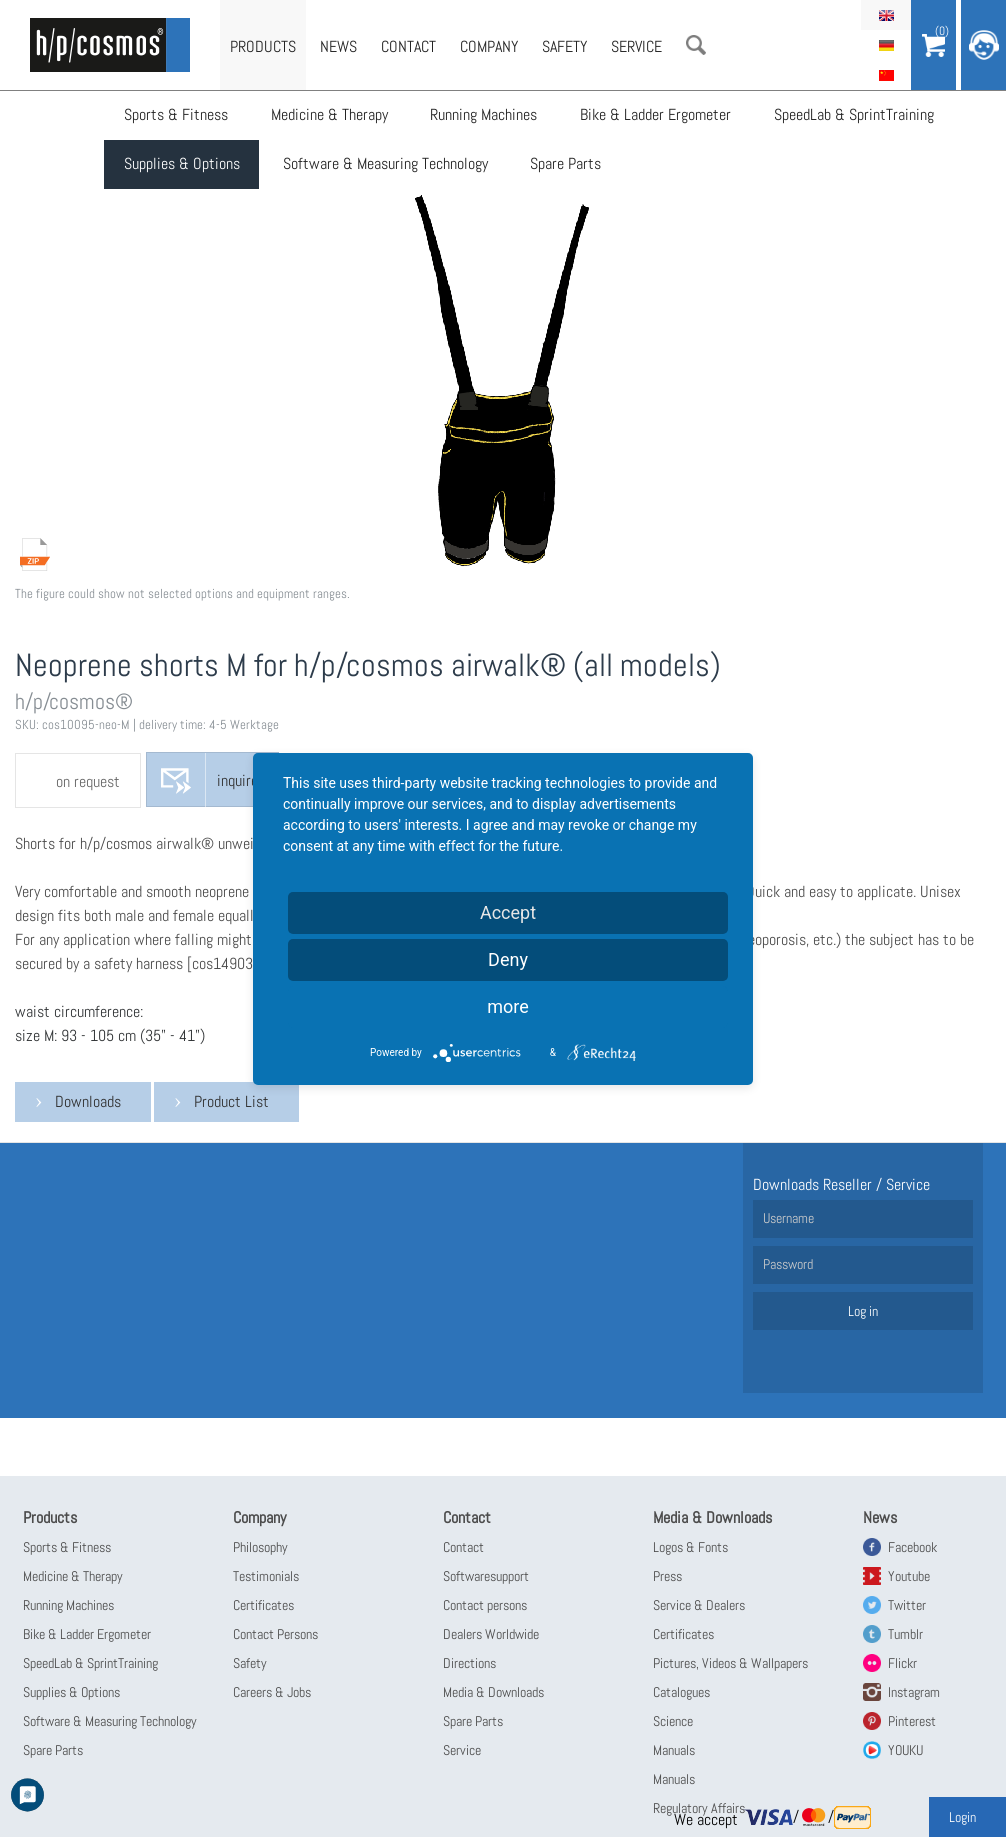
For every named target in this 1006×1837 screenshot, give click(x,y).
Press (667, 1576)
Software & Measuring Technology (384, 165)
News (338, 46)
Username (788, 1218)
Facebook (912, 1547)
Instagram (914, 1692)
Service (636, 46)
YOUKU (905, 1750)
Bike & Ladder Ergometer (653, 115)
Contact (408, 46)
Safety (564, 46)
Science (673, 1721)
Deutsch (886, 45)
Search (696, 45)
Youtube (909, 1576)
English (886, 15)
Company (489, 46)
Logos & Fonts (690, 1547)
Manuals (674, 1750)
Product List (231, 1101)
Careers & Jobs (272, 1692)
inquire (237, 781)
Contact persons (485, 1605)
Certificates (263, 1605)
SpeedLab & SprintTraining (851, 115)
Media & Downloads (493, 1692)
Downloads (88, 1101)
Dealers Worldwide (491, 1634)
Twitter (907, 1605)
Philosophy (260, 1547)
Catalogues (681, 1692)
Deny (508, 959)
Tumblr (905, 1634)
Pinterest (912, 1721)
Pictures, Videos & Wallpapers (730, 1663)
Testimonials (266, 1576)
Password (788, 1264)
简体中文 (886, 75)
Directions (469, 1663)
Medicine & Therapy (328, 115)
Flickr (902, 1663)
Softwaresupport (486, 1576)
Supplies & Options (182, 165)
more (508, 1006)
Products (263, 46)
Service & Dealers (699, 1605)
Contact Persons (275, 1634)
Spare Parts (564, 165)
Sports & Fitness (176, 115)
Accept (508, 912)
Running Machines (482, 115)
